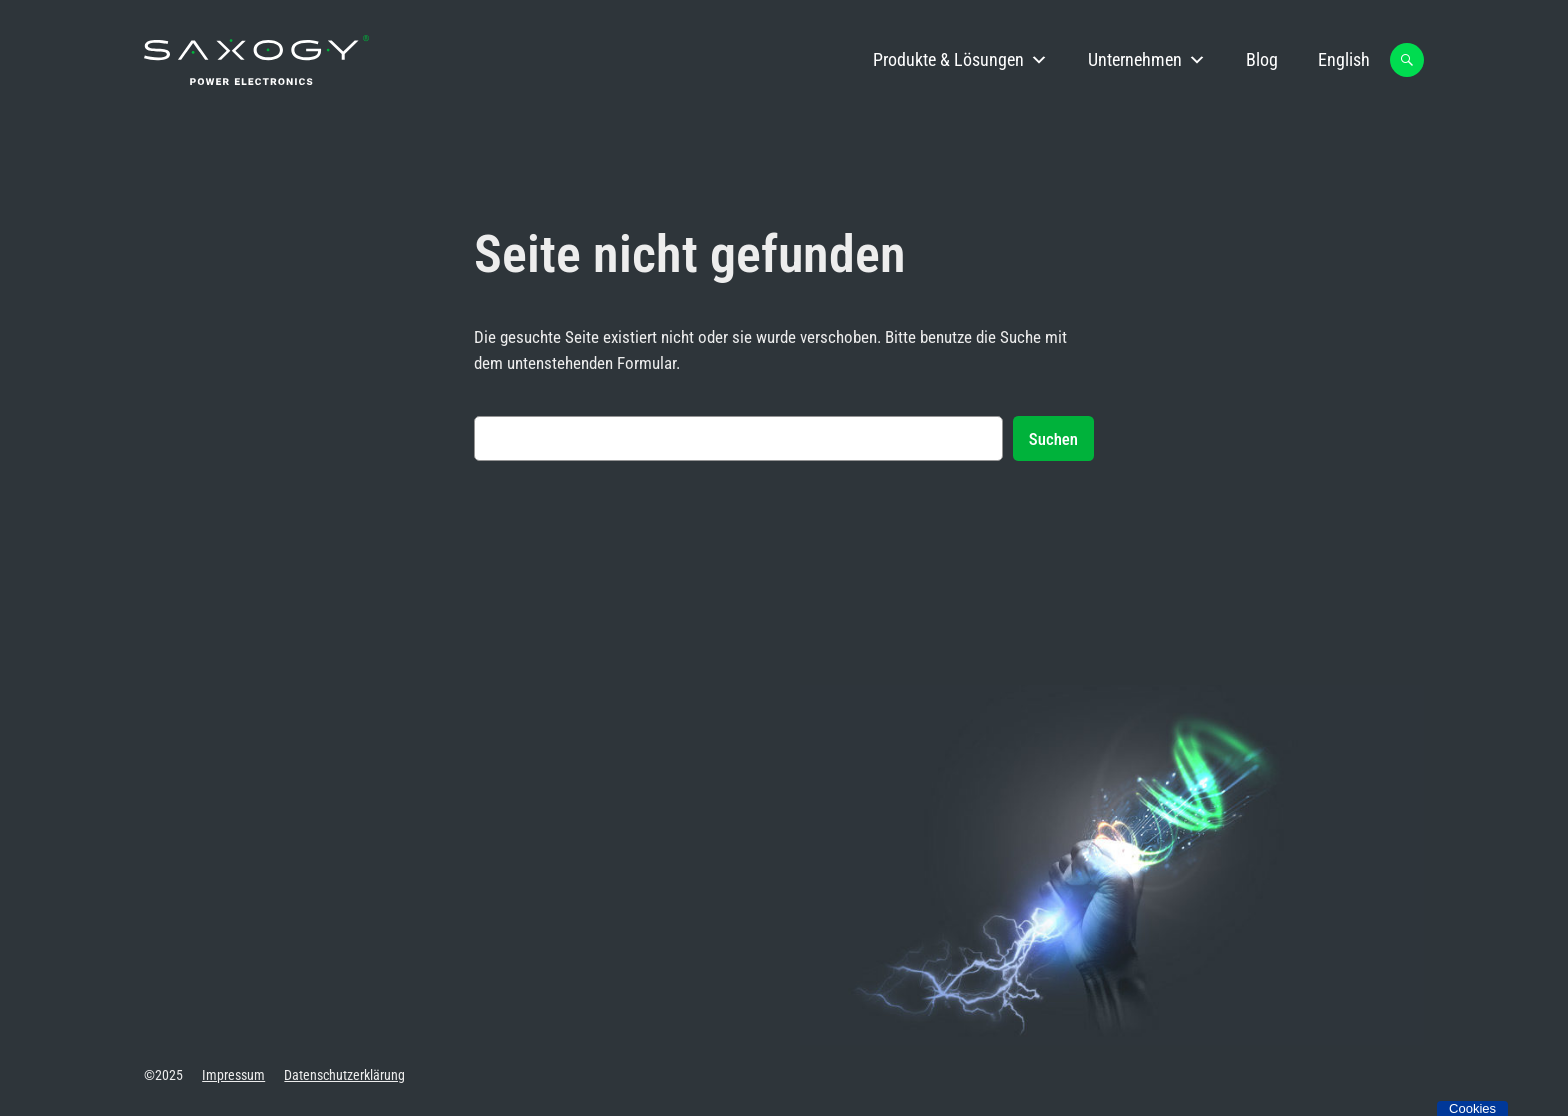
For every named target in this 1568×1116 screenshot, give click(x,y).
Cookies (1472, 1108)
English (1344, 59)
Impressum (233, 1075)
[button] (1407, 60)
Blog (1262, 59)
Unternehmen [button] (1147, 60)
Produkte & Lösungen (960, 60)
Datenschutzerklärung (344, 1075)
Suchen (1053, 439)
